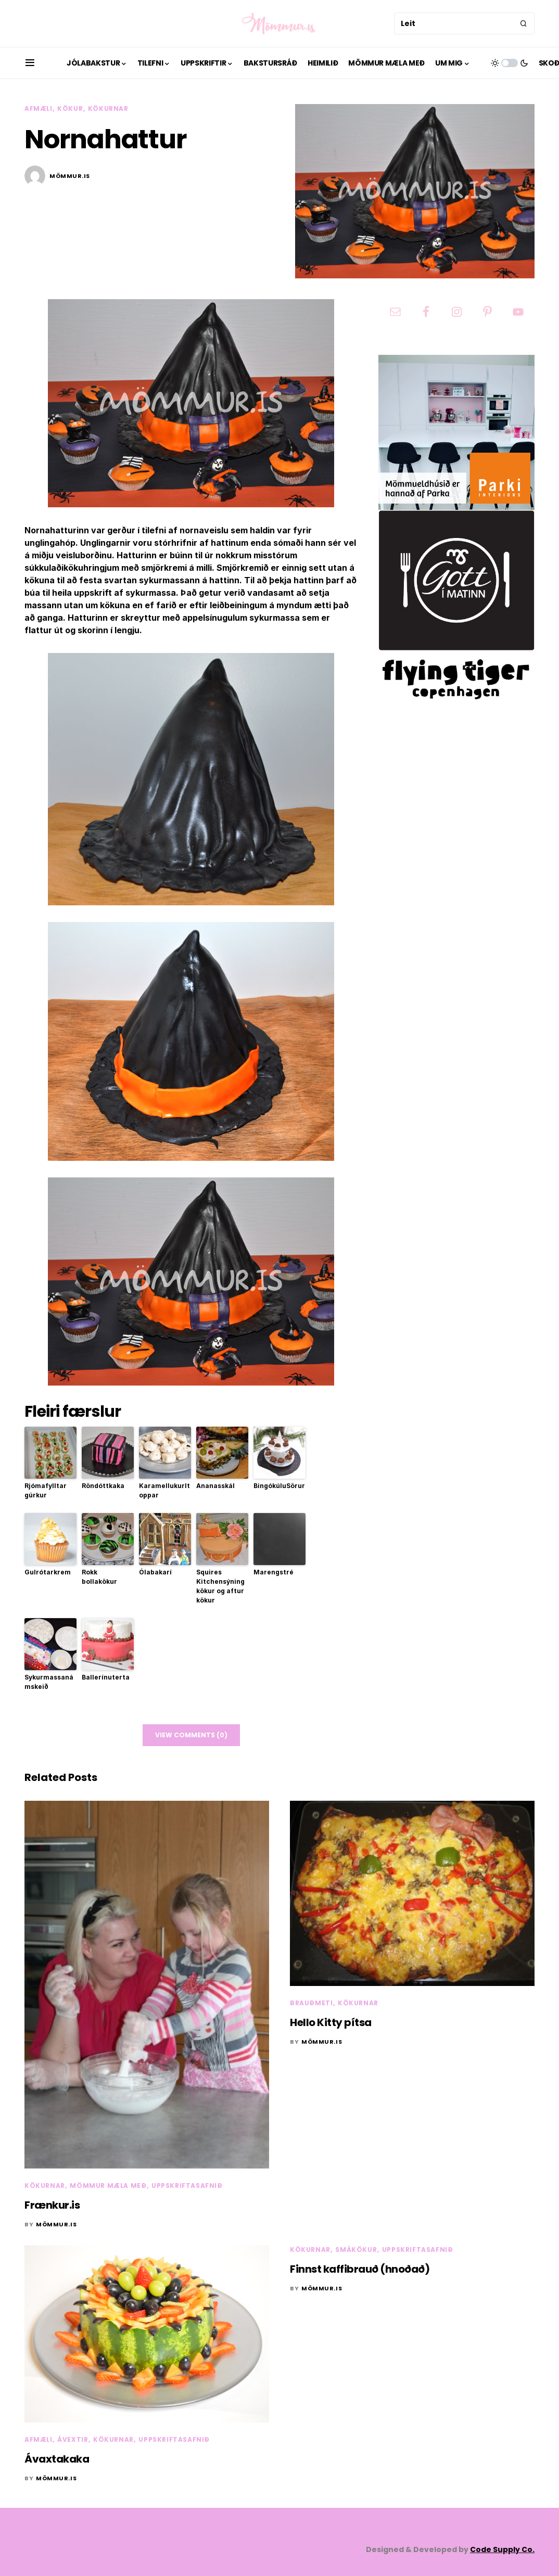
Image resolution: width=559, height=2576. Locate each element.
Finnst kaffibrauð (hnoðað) (359, 2269)
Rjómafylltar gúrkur (45, 1490)
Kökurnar (108, 108)
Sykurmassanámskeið (48, 1681)
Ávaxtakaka (56, 2459)
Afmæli (38, 108)
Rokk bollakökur (99, 1576)
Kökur (70, 108)
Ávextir (72, 2439)
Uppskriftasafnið (187, 2185)
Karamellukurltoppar (164, 1490)
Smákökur (356, 2249)
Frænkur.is (52, 2205)
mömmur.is (69, 176)
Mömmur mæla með (108, 2185)
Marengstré (273, 1572)
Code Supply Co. (502, 2549)
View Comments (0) (191, 1735)
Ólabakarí (155, 1572)
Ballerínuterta (106, 1677)
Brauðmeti (311, 2002)
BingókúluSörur (279, 1486)
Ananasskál (215, 1486)
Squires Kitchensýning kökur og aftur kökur (220, 1586)
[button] (29, 63)
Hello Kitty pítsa (331, 2022)
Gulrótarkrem (47, 1572)
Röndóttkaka (103, 1486)
